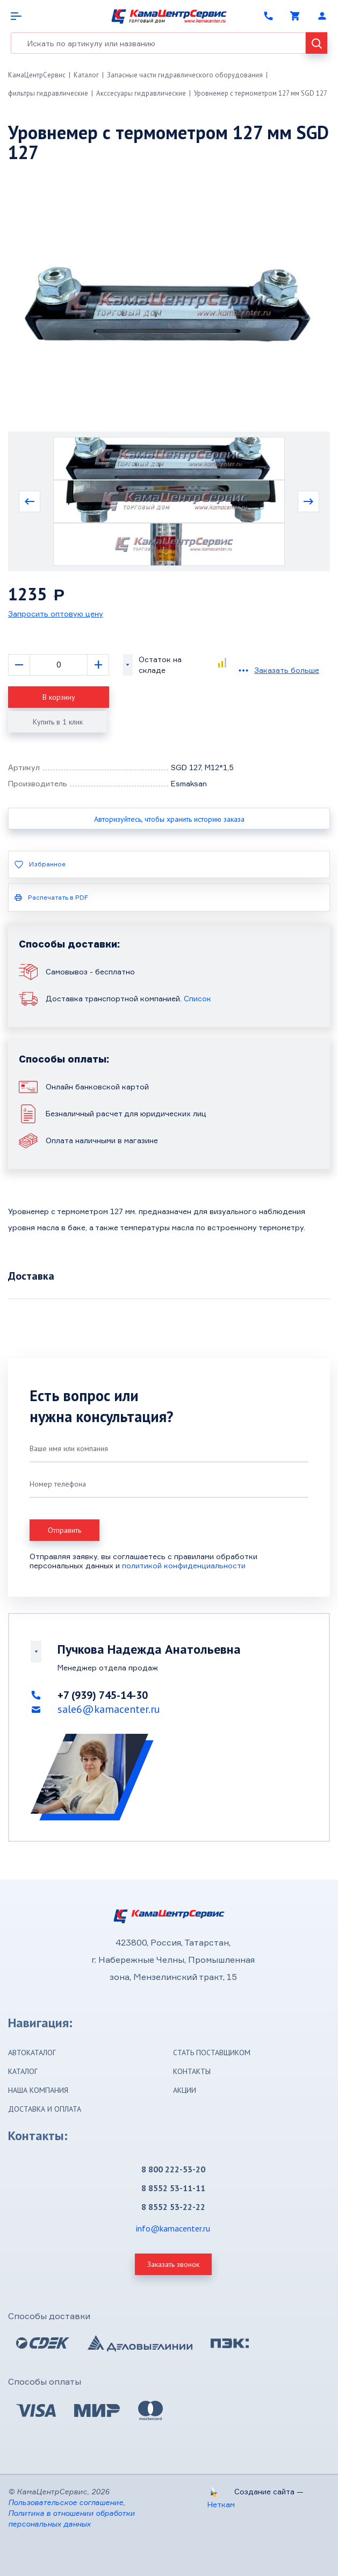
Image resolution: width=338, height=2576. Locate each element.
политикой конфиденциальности (184, 1565)
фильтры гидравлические (48, 93)
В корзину (58, 697)
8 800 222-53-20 (173, 2169)
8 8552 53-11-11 (173, 2188)
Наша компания (38, 2090)
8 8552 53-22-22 (173, 2206)
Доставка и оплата (44, 2109)
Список (197, 998)
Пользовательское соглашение (65, 2502)
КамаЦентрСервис (37, 75)
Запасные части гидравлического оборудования (185, 75)
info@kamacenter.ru (173, 2228)
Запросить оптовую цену (55, 613)
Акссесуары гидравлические (141, 93)
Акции (184, 2090)
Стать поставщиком (211, 2052)
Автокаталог (32, 2052)
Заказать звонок (173, 2264)
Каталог (86, 75)
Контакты (192, 2071)
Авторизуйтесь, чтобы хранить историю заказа (169, 819)
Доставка (31, 1276)
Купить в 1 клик (58, 722)
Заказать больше (286, 670)
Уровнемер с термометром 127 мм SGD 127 (260, 93)
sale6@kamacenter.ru (108, 1709)
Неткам (221, 2504)
